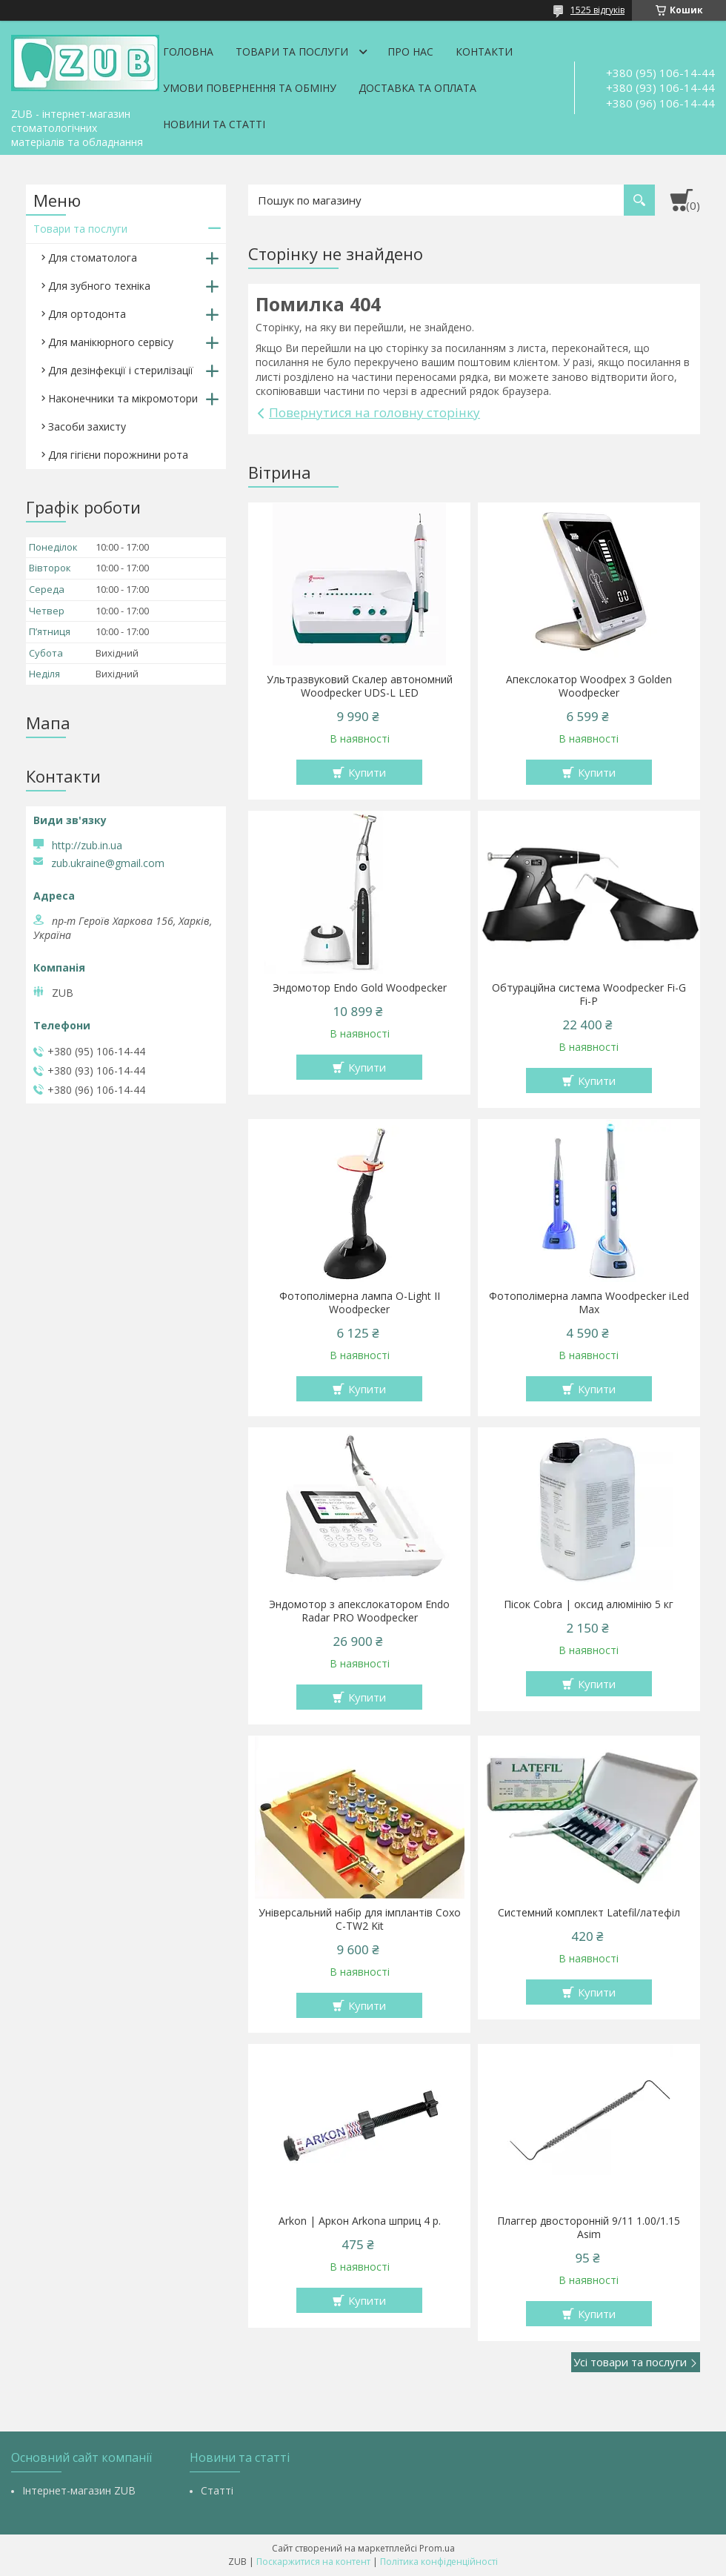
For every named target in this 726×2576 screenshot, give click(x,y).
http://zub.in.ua (87, 845)
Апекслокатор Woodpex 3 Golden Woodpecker (589, 686)
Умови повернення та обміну (249, 88)
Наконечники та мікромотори (123, 398)
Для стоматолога (92, 257)
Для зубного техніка (99, 286)
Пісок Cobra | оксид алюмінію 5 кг (588, 1604)
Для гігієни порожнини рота (118, 455)
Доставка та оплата (417, 88)
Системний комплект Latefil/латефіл (589, 1912)
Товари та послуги (292, 51)
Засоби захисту (87, 426)
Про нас (410, 51)
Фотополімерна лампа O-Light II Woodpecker (359, 1302)
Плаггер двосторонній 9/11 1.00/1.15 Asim (588, 2227)
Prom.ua (437, 2548)
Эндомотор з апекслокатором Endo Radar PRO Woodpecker (359, 1611)
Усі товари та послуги (630, 2361)
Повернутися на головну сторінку (374, 412)
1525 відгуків (597, 10)
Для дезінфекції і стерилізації (120, 370)
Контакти (484, 51)
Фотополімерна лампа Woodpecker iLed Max (589, 1302)
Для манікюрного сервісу (110, 342)
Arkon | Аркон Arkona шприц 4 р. (360, 2221)
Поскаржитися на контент (313, 2561)
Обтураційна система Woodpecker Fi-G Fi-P (589, 994)
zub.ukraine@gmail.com (107, 863)
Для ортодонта (87, 314)
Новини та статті (214, 124)
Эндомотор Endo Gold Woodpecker (360, 988)
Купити (367, 772)
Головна (188, 51)
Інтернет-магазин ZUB (79, 2490)
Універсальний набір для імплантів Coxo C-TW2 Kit (360, 1919)
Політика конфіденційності (439, 2561)
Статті (217, 2490)
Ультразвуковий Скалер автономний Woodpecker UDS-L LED (360, 686)
